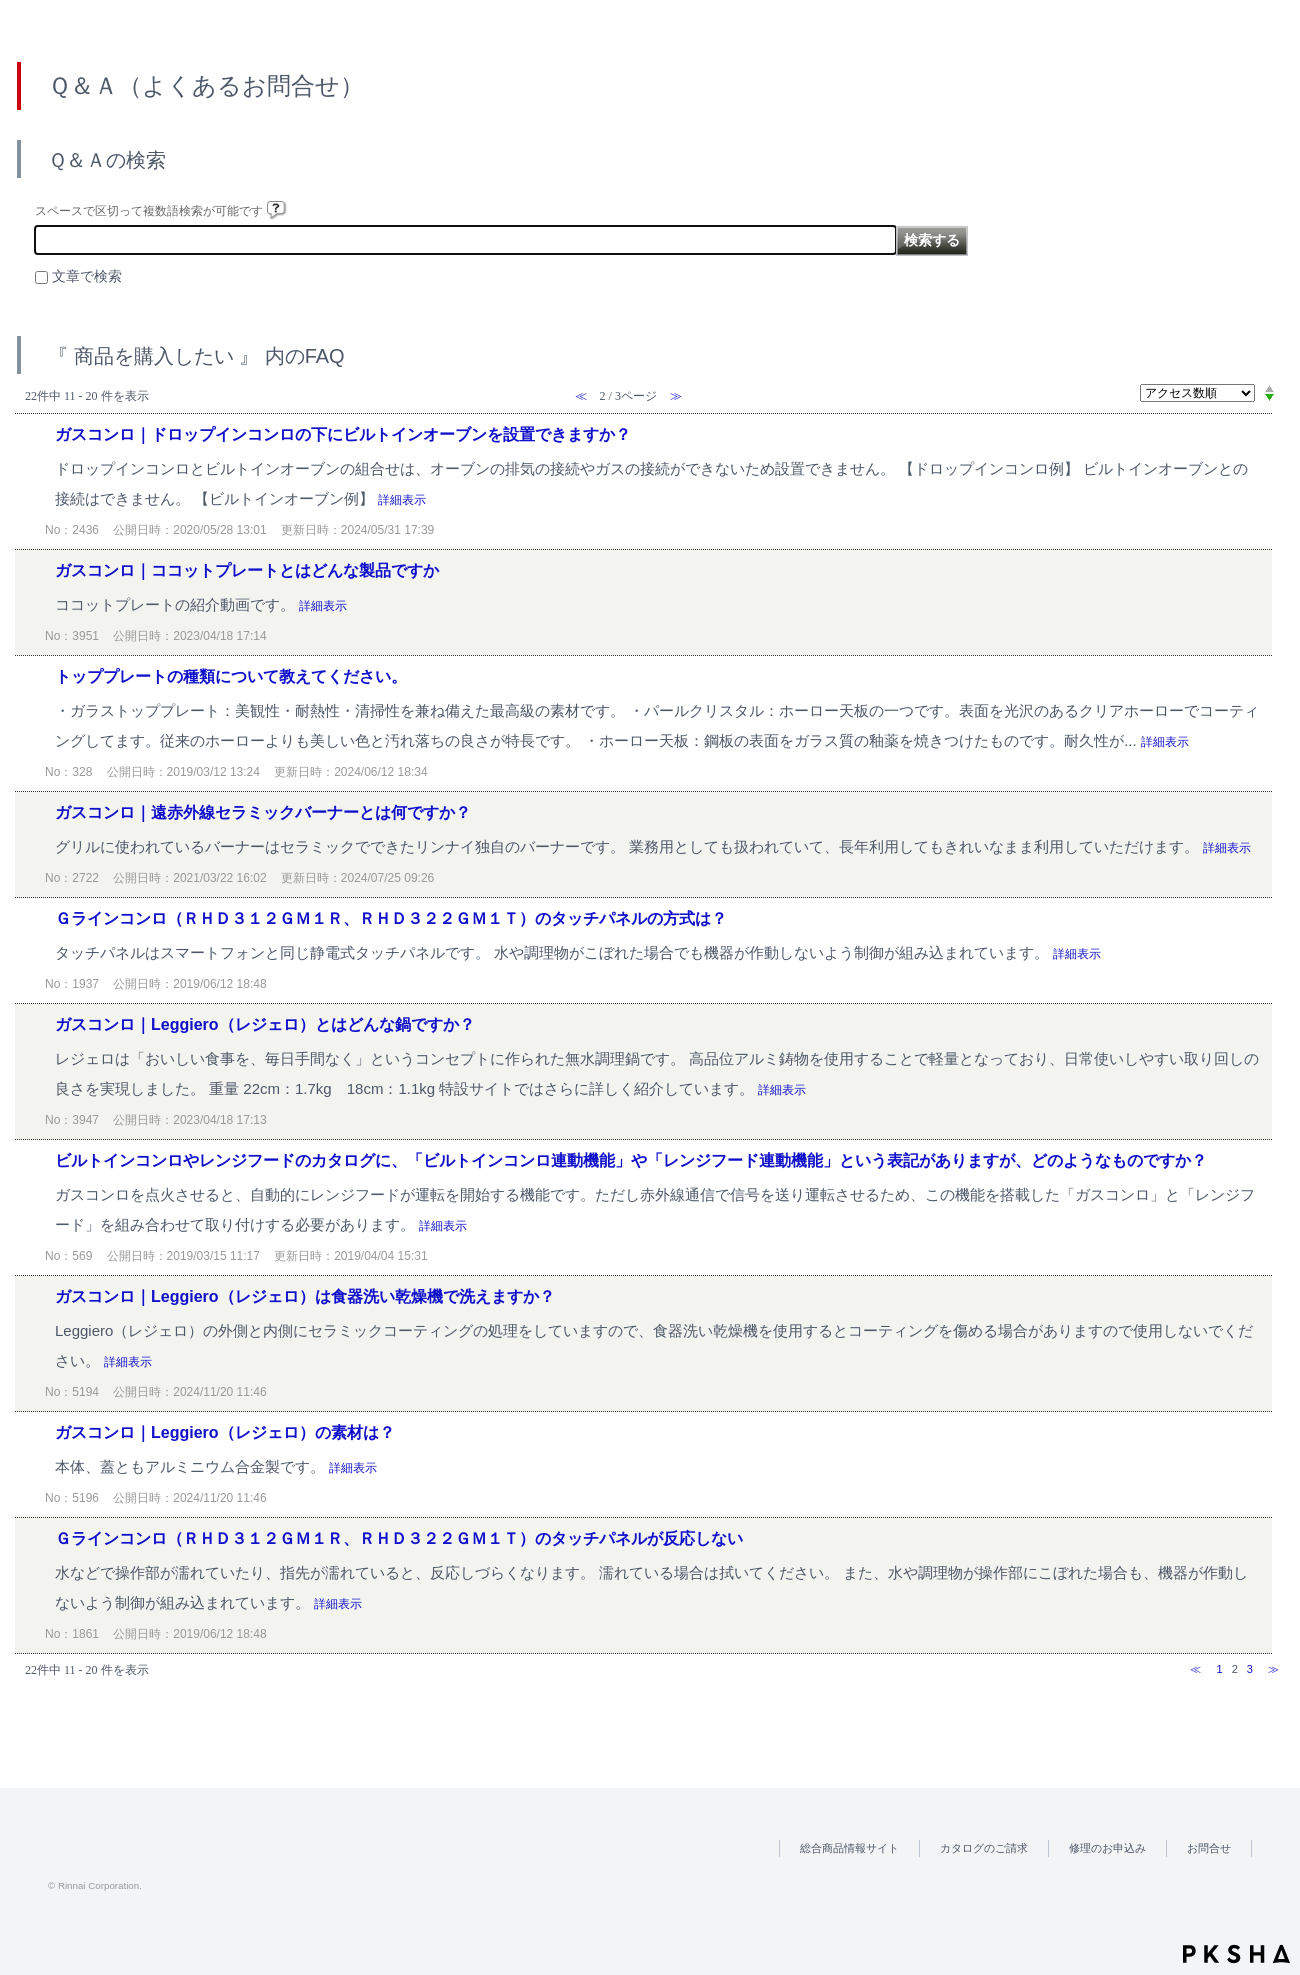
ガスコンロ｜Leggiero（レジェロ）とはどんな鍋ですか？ (265, 1024)
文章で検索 (87, 276)
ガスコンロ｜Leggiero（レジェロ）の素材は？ (225, 1432)
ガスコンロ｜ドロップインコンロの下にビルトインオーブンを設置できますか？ (343, 434)
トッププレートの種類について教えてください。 (231, 676)
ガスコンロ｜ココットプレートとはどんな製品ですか (247, 570)
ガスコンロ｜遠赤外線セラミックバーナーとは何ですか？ (263, 812)
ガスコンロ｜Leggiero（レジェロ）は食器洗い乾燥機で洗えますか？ (305, 1296)
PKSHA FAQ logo (1236, 1954)
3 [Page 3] (1250, 1669)
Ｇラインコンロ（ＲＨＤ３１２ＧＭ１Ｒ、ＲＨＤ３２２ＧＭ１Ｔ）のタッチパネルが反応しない (399, 1538)
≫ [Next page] (1273, 1669)
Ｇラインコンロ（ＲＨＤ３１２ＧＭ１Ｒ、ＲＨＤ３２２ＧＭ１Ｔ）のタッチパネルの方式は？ (391, 918)
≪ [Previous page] (1195, 1669)
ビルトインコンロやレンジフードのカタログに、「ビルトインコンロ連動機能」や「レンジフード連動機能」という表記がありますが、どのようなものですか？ (631, 1160)
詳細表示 (402, 500)
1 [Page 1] (1219, 1669)
